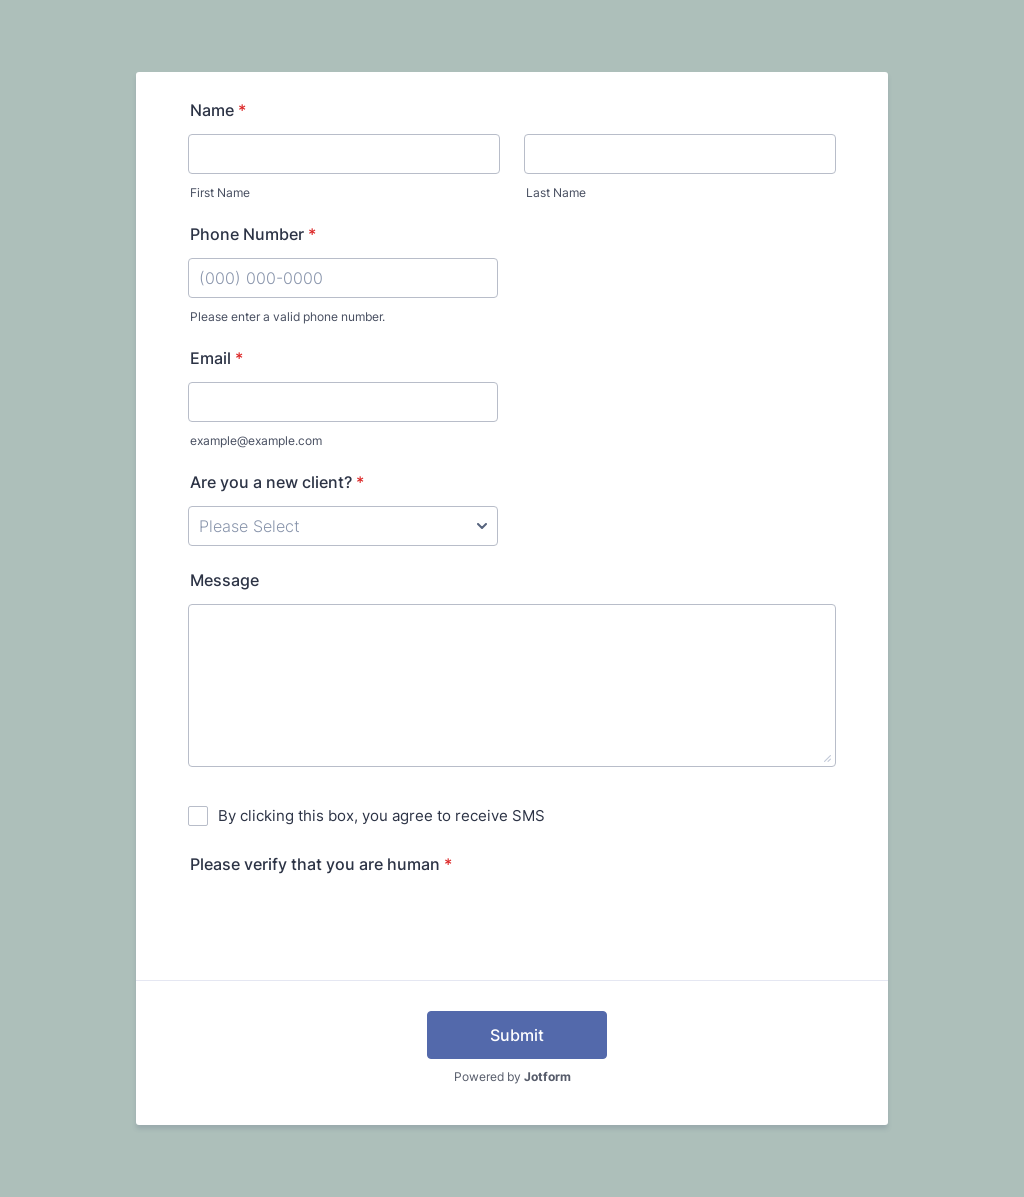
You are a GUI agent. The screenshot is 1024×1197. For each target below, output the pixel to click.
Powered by (512, 1076)
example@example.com (256, 440)
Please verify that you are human (321, 864)
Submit (517, 1035)
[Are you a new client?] (343, 526)
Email (216, 358)
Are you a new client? (277, 482)
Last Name (556, 192)
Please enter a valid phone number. (287, 316)
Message (224, 580)
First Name (220, 192)
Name (218, 110)
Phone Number (253, 234)
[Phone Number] (343, 278)
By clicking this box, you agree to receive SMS (381, 815)
